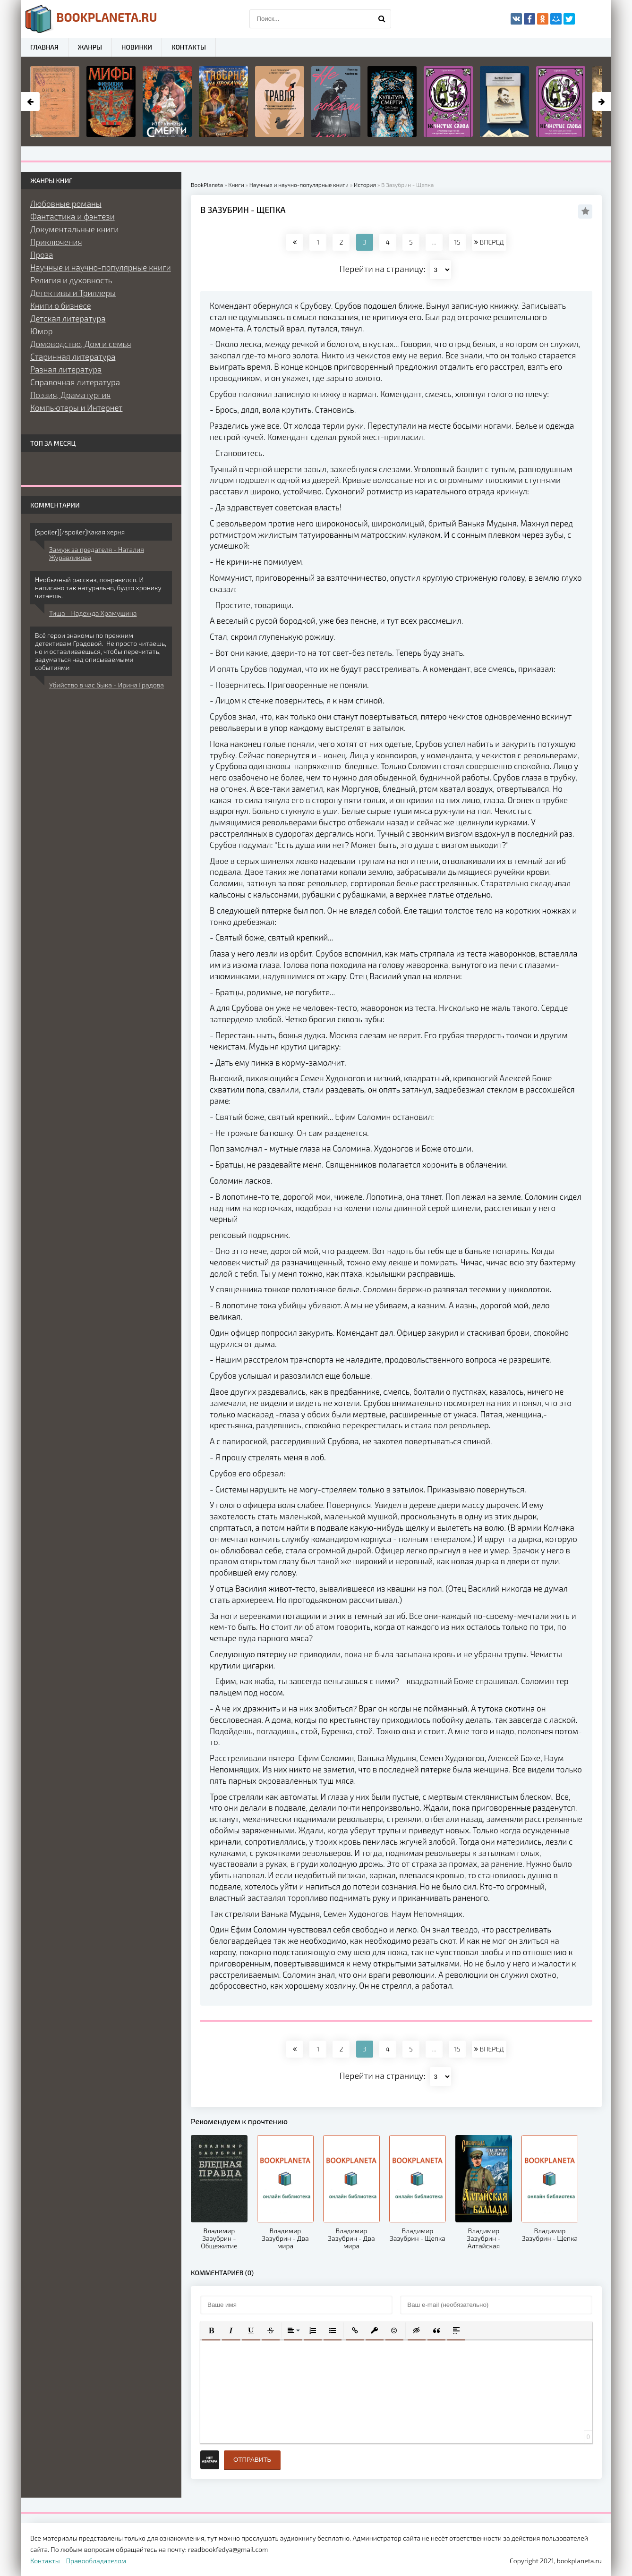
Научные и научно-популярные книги (100, 267)
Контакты (188, 47)
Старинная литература (72, 356)
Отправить (252, 2459)
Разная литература (66, 369)
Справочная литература (75, 382)
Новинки (136, 47)
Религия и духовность (71, 280)
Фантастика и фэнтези (72, 216)
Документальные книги (74, 229)
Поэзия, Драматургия (70, 394)
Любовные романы (66, 203)
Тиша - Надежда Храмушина (93, 613)
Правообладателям (96, 2561)
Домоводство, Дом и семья (80, 343)
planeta (91, 19)
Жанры (90, 47)
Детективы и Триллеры (73, 292)
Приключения (56, 241)
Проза (41, 254)
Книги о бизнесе (60, 305)
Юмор (41, 331)
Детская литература (68, 318)
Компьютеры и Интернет (76, 407)
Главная (44, 47)
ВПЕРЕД (489, 242)
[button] (211, 2330)
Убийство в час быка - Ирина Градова (106, 685)
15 (457, 242)
